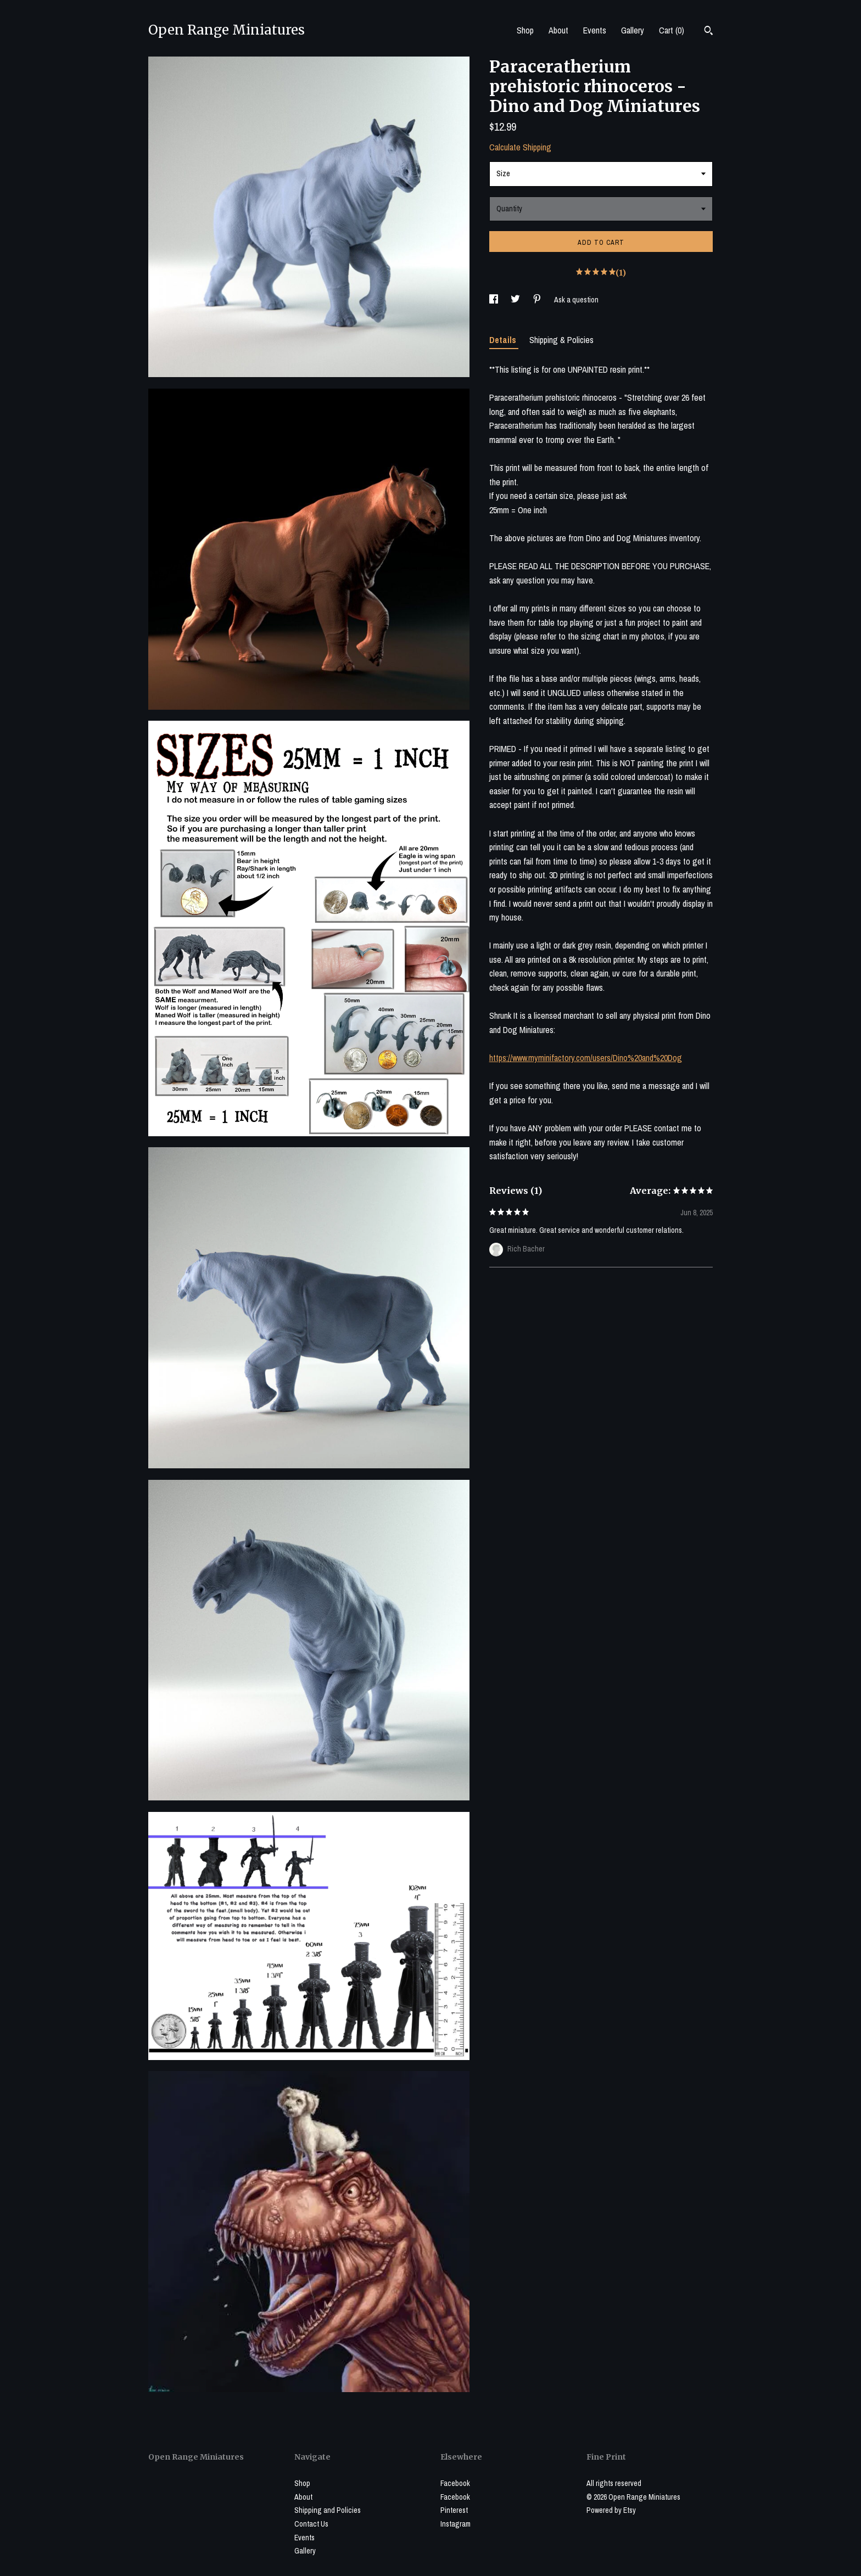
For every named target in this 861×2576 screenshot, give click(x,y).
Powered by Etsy (611, 2510)
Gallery (632, 30)
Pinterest (454, 2510)
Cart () (671, 30)
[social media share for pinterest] (538, 300)
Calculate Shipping (520, 147)
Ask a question (576, 300)
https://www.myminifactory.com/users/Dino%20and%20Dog (585, 1058)
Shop (525, 30)
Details (503, 340)
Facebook (455, 2483)
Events (594, 30)
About (558, 30)
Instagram (455, 2524)
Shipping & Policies (561, 340)
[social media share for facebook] (494, 300)
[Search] (709, 32)
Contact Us (311, 2524)
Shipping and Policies (327, 2510)
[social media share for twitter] (516, 300)
